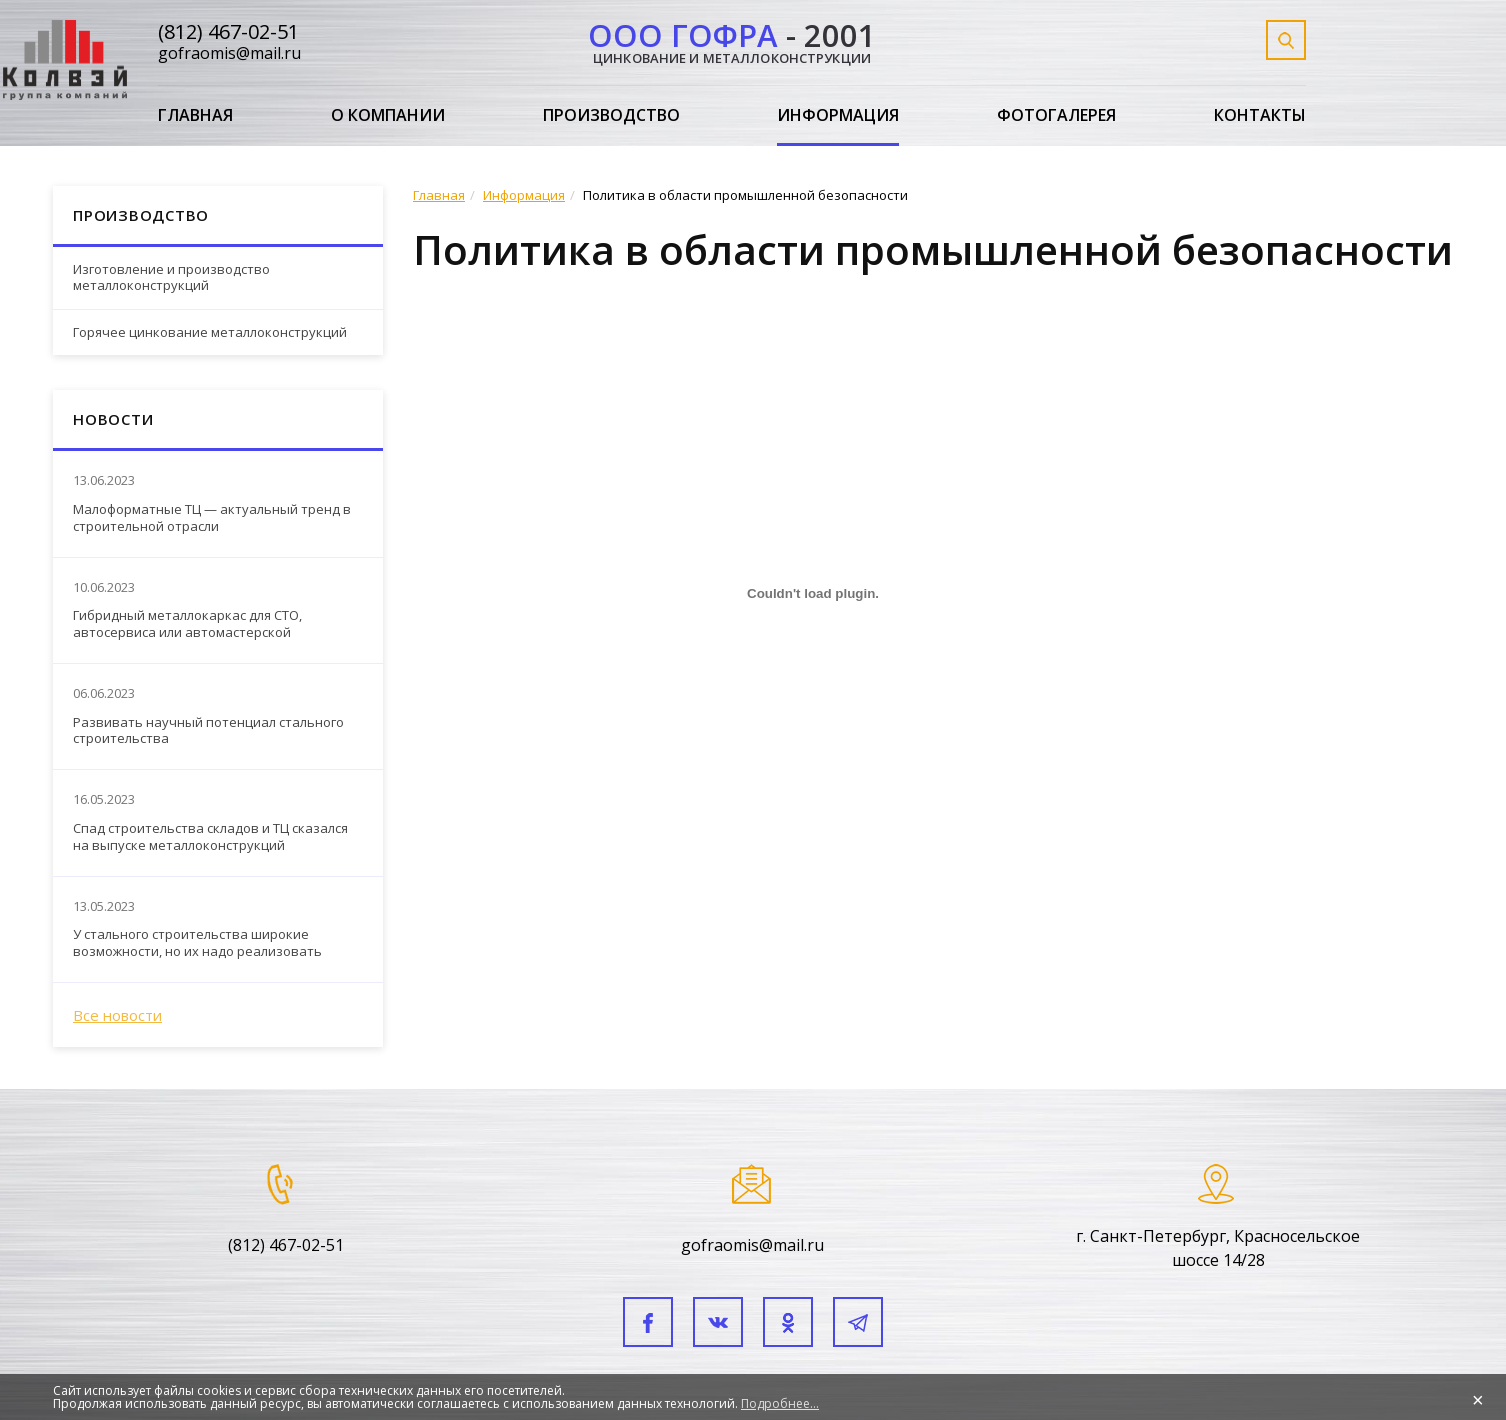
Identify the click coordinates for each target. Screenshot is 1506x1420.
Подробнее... (780, 1403)
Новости (113, 419)
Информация (838, 116)
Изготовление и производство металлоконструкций (171, 277)
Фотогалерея (1056, 116)
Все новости (117, 1015)
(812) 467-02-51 (228, 31)
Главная (195, 116)
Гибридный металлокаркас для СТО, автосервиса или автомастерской (187, 624)
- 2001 (732, 39)
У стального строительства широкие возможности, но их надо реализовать (197, 943)
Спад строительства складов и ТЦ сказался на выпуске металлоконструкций (210, 837)
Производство (611, 116)
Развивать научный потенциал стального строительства (208, 731)
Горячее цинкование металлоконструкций (210, 332)
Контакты (1260, 116)
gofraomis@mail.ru (229, 53)
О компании (388, 116)
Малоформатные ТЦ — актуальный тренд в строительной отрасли (212, 518)
